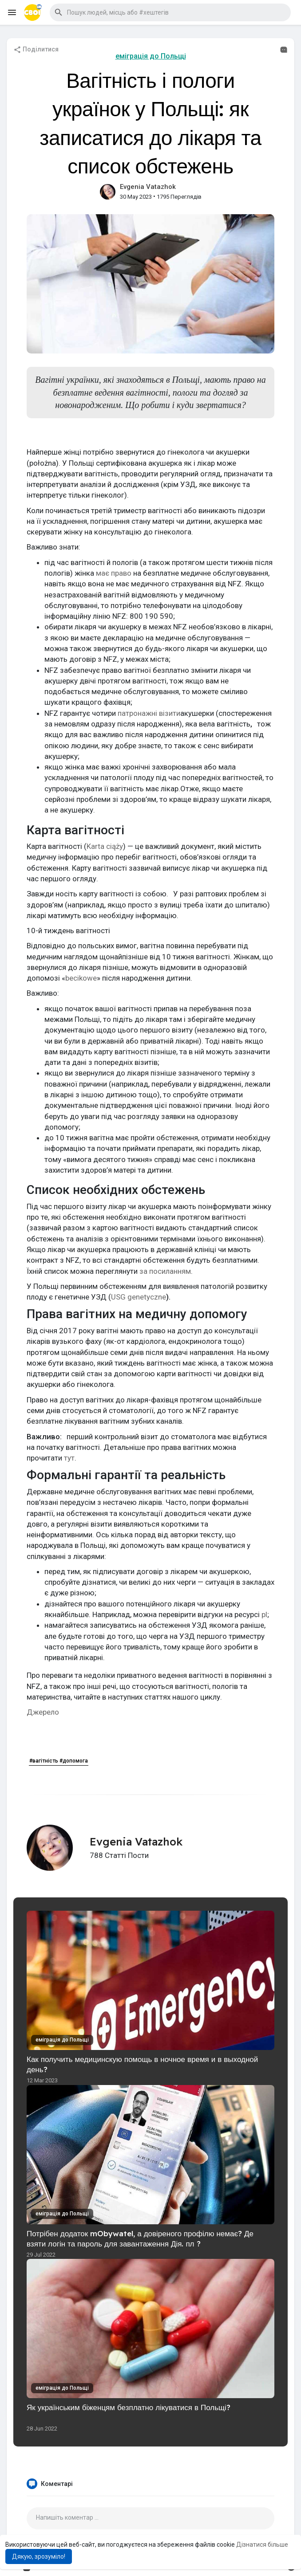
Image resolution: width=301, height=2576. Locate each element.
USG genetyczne (138, 1296)
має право (114, 573)
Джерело (43, 1712)
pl (264, 1614)
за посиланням (165, 1271)
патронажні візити (149, 713)
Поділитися (36, 50)
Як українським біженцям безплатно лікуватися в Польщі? (128, 2407)
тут (69, 1457)
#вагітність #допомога (58, 1761)
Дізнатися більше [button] (262, 2544)
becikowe (81, 978)
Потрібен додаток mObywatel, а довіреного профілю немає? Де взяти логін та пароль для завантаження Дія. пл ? (140, 2238)
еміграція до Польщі (150, 56)
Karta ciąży (105, 846)
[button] (170, 12)
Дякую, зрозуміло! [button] (38, 2556)
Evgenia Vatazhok (148, 187)
